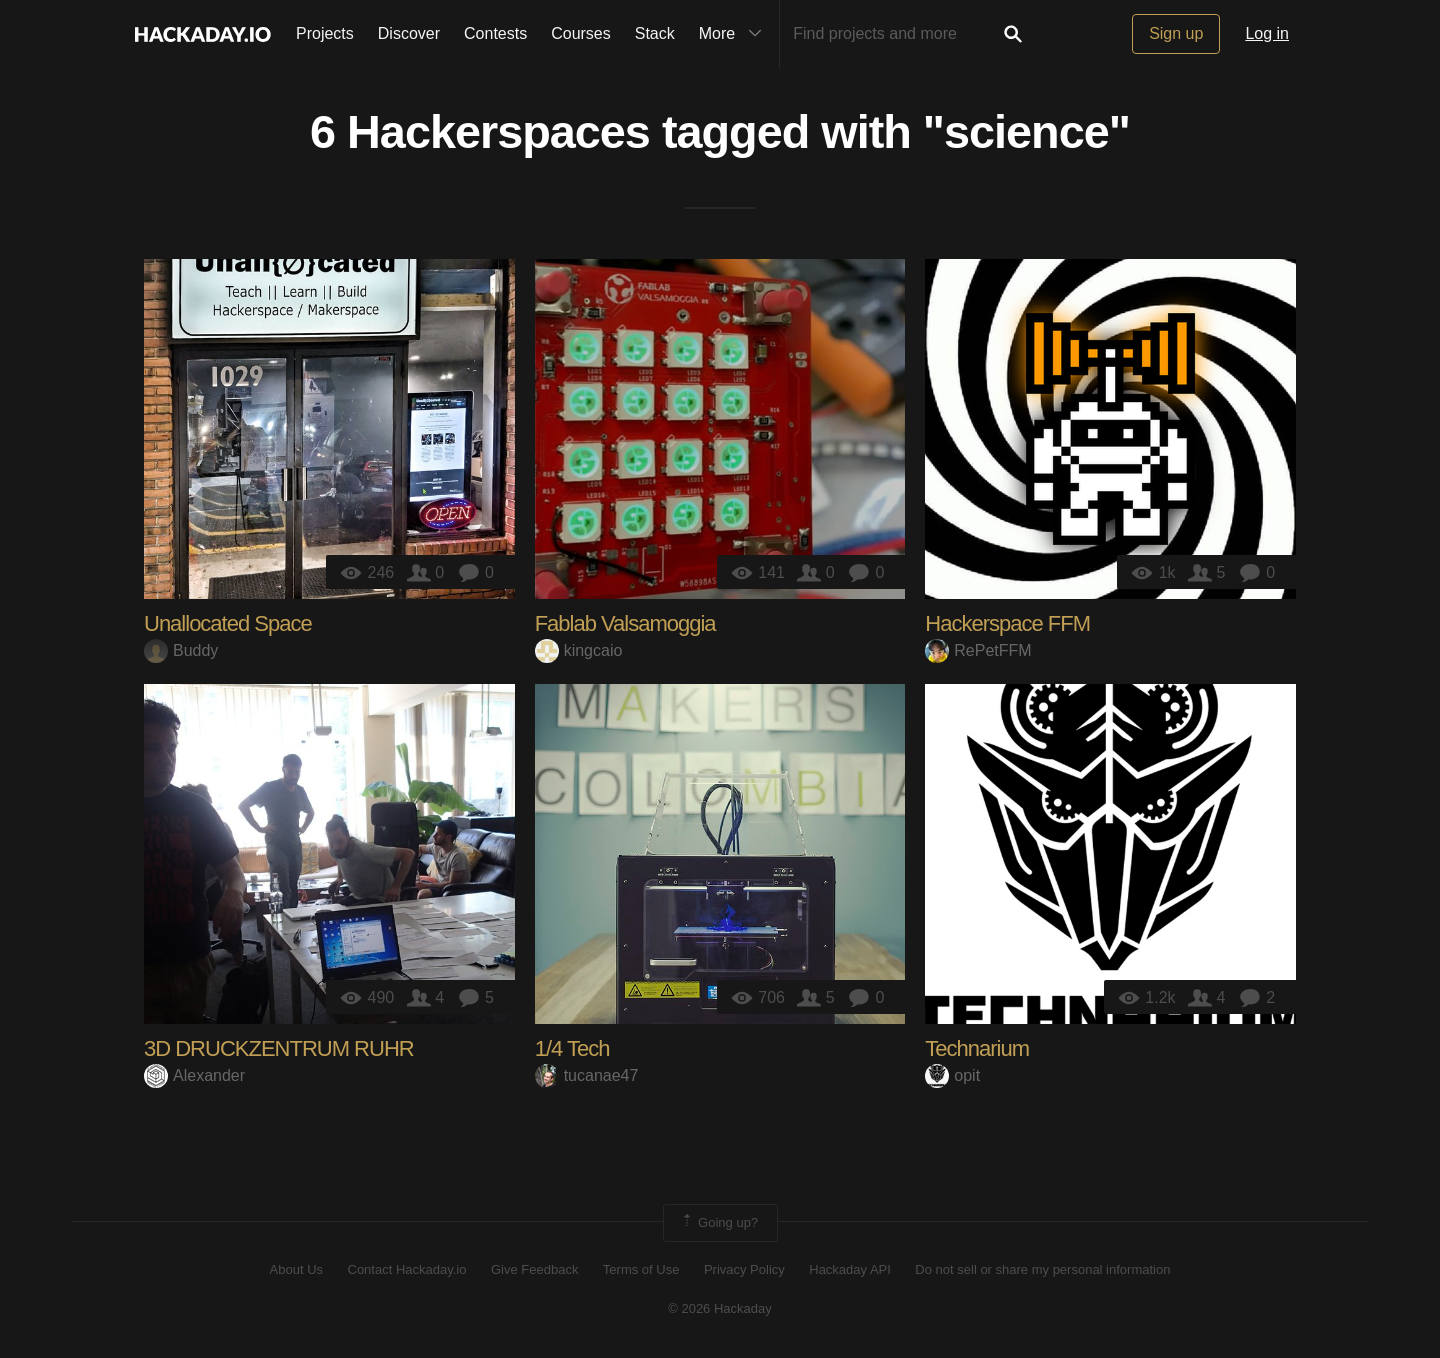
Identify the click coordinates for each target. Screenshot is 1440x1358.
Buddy (181, 650)
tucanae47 (587, 1075)
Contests (495, 33)
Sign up (1176, 33)
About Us (296, 1269)
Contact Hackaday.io (407, 1269)
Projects (325, 33)
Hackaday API (850, 1269)
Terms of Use (641, 1269)
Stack (655, 33)
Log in (1267, 33)
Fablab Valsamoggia (625, 623)
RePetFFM (978, 650)
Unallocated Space (228, 623)
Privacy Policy (744, 1269)
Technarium (977, 1048)
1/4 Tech (572, 1048)
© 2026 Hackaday (720, 1308)
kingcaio (579, 650)
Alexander (194, 1075)
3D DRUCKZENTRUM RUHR (279, 1048)
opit (952, 1075)
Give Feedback (534, 1269)
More (735, 34)
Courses (581, 33)
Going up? (719, 1223)
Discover (409, 33)
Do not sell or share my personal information (1042, 1269)
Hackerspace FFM (1007, 623)
